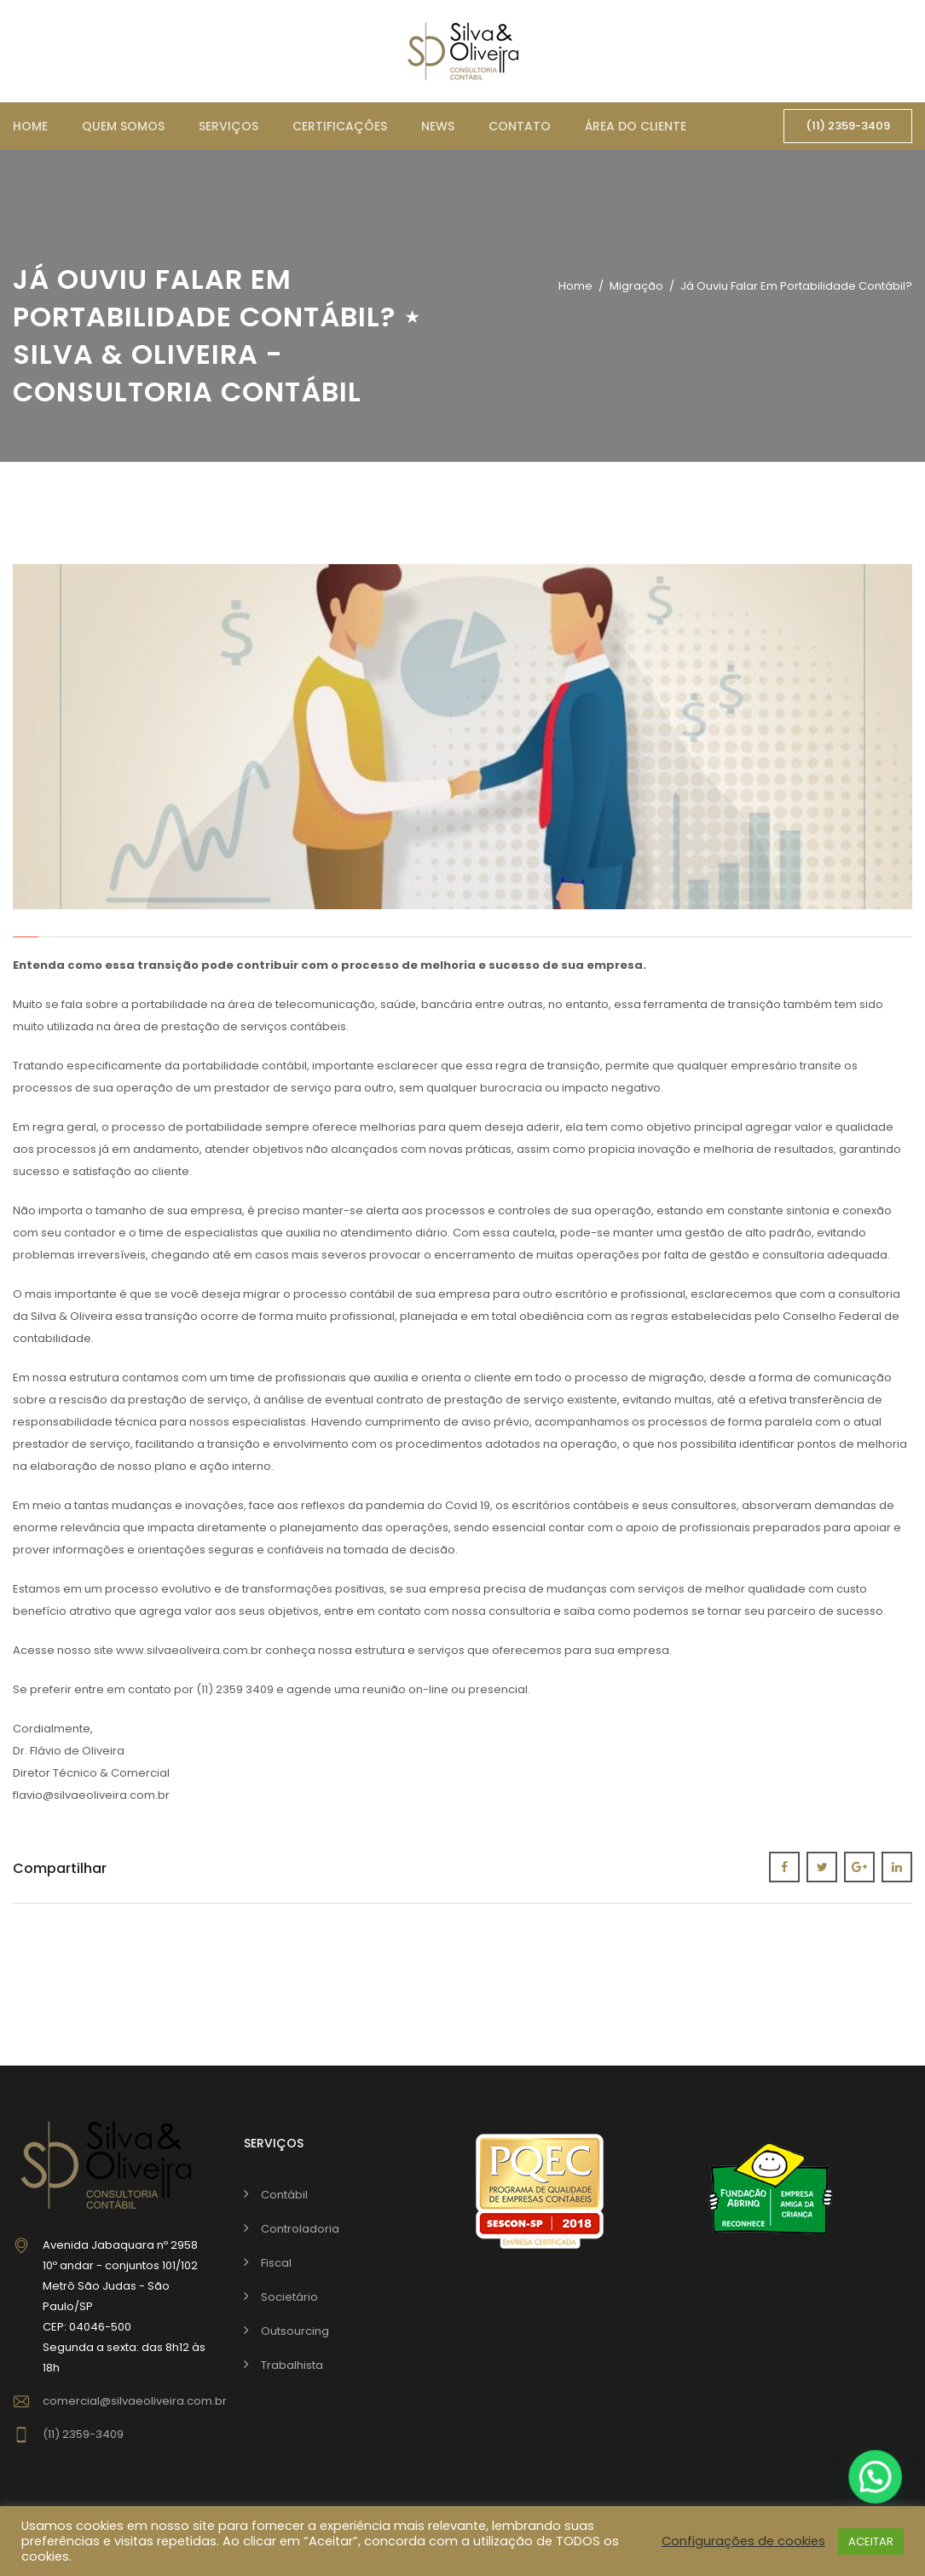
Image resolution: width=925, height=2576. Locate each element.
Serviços (228, 126)
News (437, 126)
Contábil (284, 2195)
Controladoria (300, 2229)
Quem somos (123, 126)
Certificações (339, 126)
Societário (289, 2297)
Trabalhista (292, 2365)
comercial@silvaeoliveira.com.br (135, 2401)
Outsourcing (295, 2331)
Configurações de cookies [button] (743, 2541)
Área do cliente (635, 126)
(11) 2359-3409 (848, 126)
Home (30, 126)
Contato (520, 126)
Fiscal (276, 2263)
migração (636, 286)
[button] (875, 2477)
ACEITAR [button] (870, 2541)
